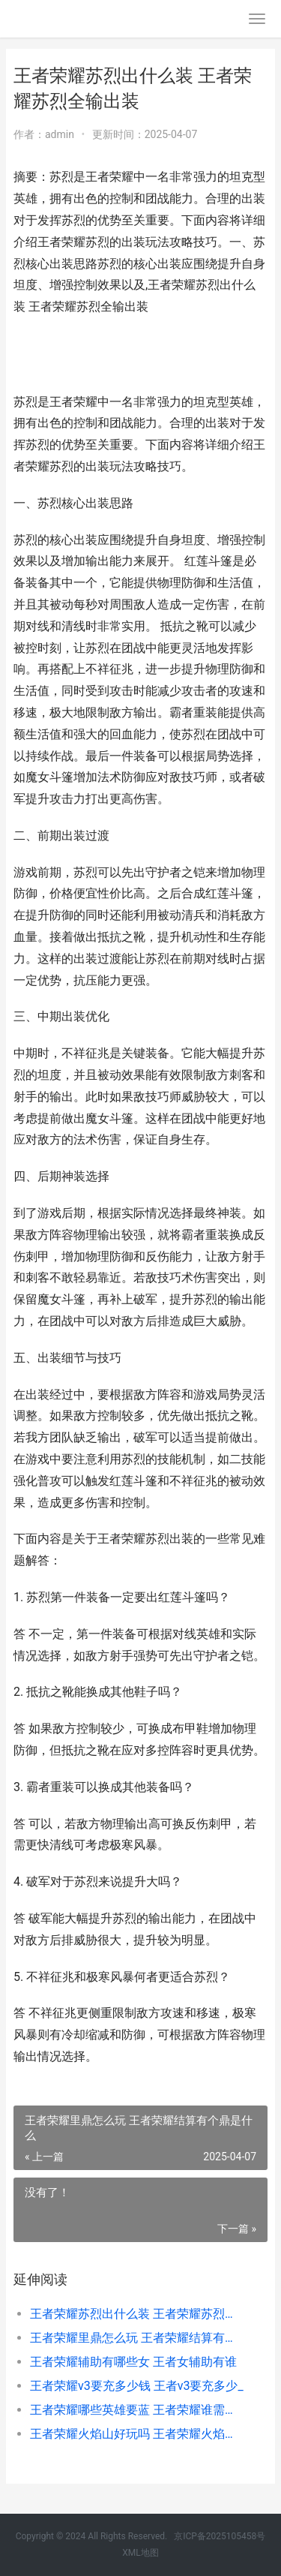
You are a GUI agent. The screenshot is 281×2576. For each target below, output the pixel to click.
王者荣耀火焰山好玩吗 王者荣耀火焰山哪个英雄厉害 (137, 2434)
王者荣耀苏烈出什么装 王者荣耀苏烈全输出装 (137, 2314)
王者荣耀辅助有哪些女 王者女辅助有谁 (133, 2362)
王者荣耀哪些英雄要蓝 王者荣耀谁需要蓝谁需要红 (137, 2410)
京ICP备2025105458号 (219, 2536)
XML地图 (140, 2552)
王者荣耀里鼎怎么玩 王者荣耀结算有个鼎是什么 (137, 2338)
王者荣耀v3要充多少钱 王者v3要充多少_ (137, 2386)
